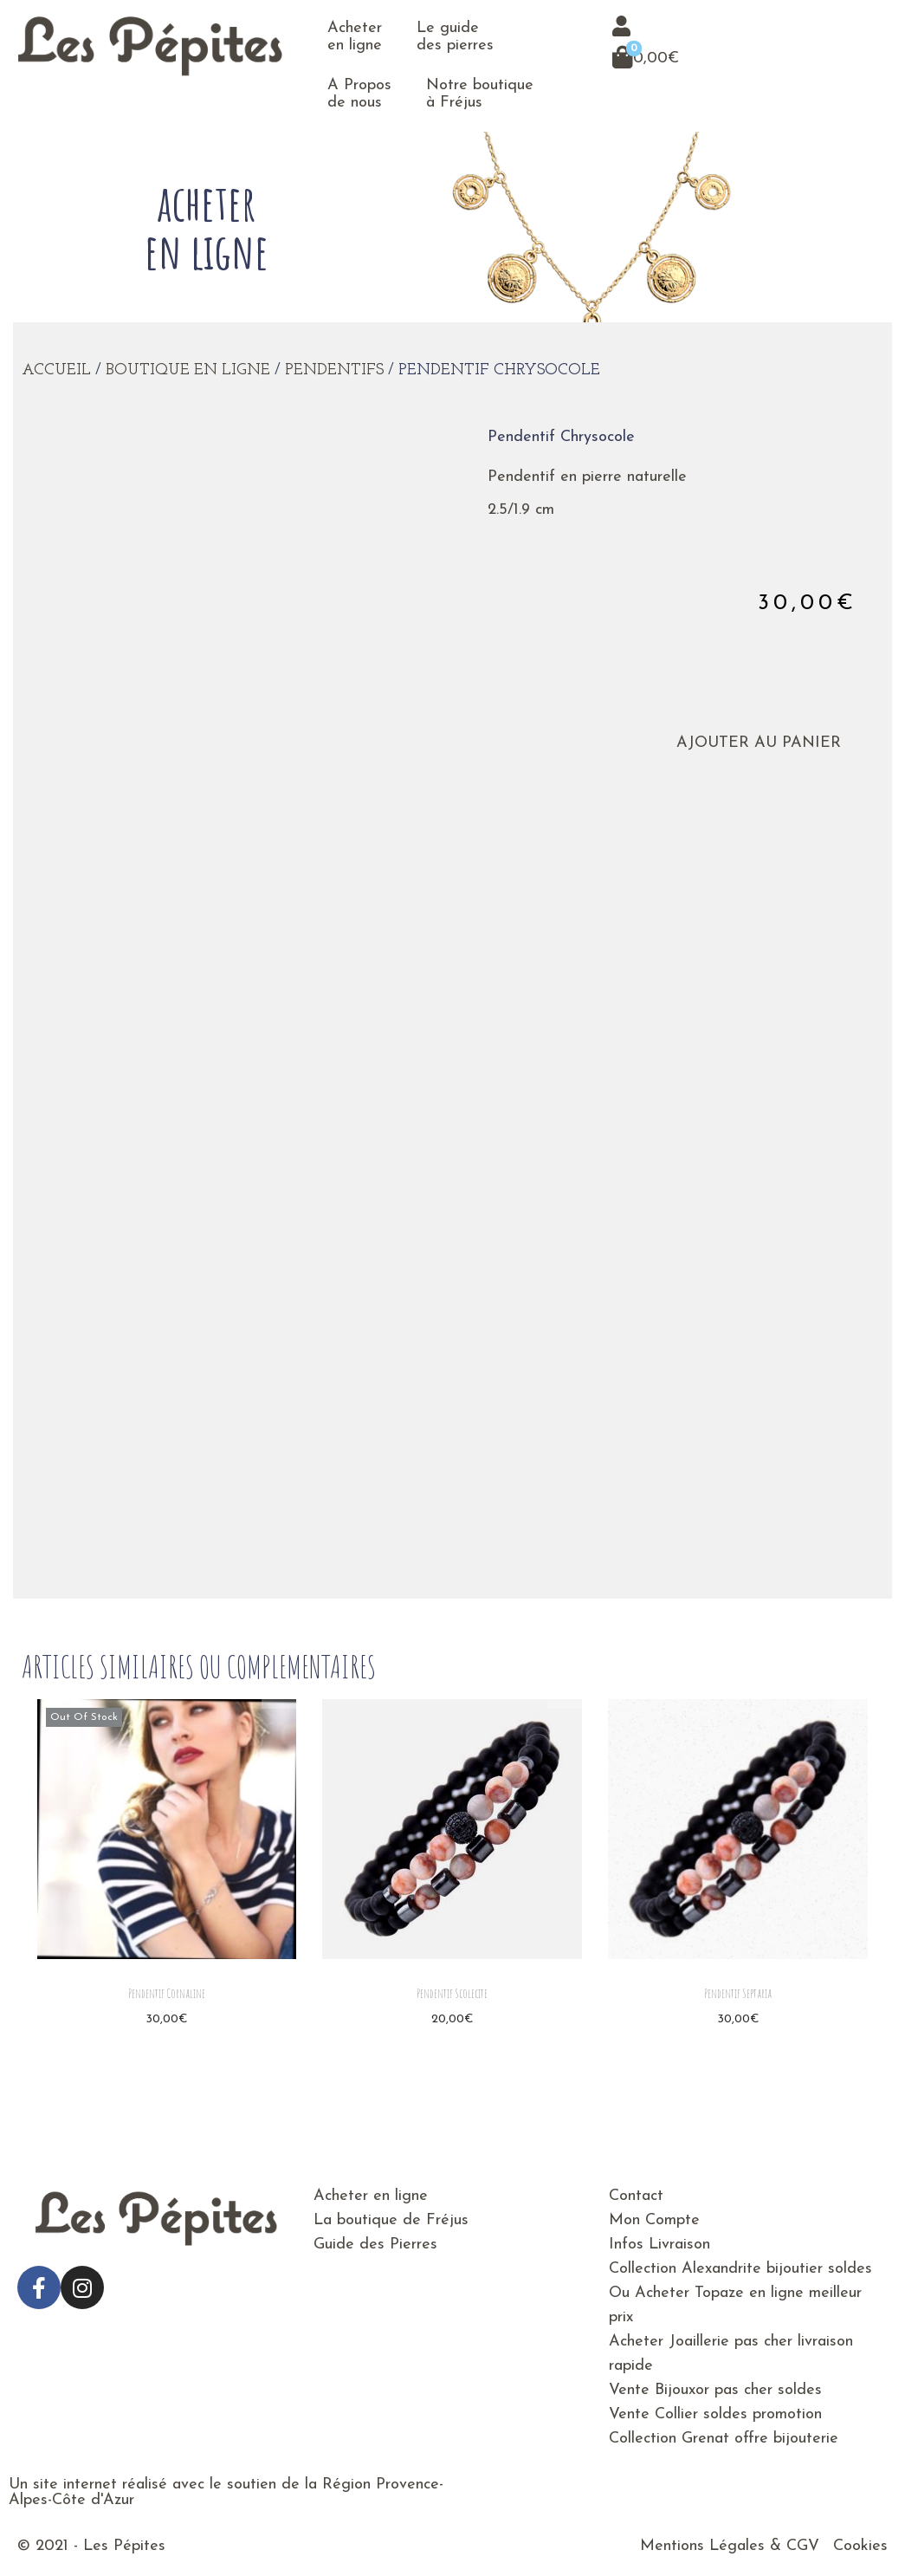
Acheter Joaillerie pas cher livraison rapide (731, 2353)
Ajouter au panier (747, 743)
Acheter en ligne (354, 37)
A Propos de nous (359, 94)
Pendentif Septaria (738, 1993)
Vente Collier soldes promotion (715, 2414)
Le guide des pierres (455, 37)
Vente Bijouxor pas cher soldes (715, 2390)
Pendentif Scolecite (452, 1993)
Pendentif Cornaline (166, 1993)
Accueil (56, 370)
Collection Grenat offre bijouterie (723, 2438)
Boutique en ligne (188, 370)
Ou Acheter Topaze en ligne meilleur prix (735, 2305)
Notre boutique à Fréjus (479, 94)
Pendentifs (334, 370)
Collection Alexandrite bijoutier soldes (740, 2269)
